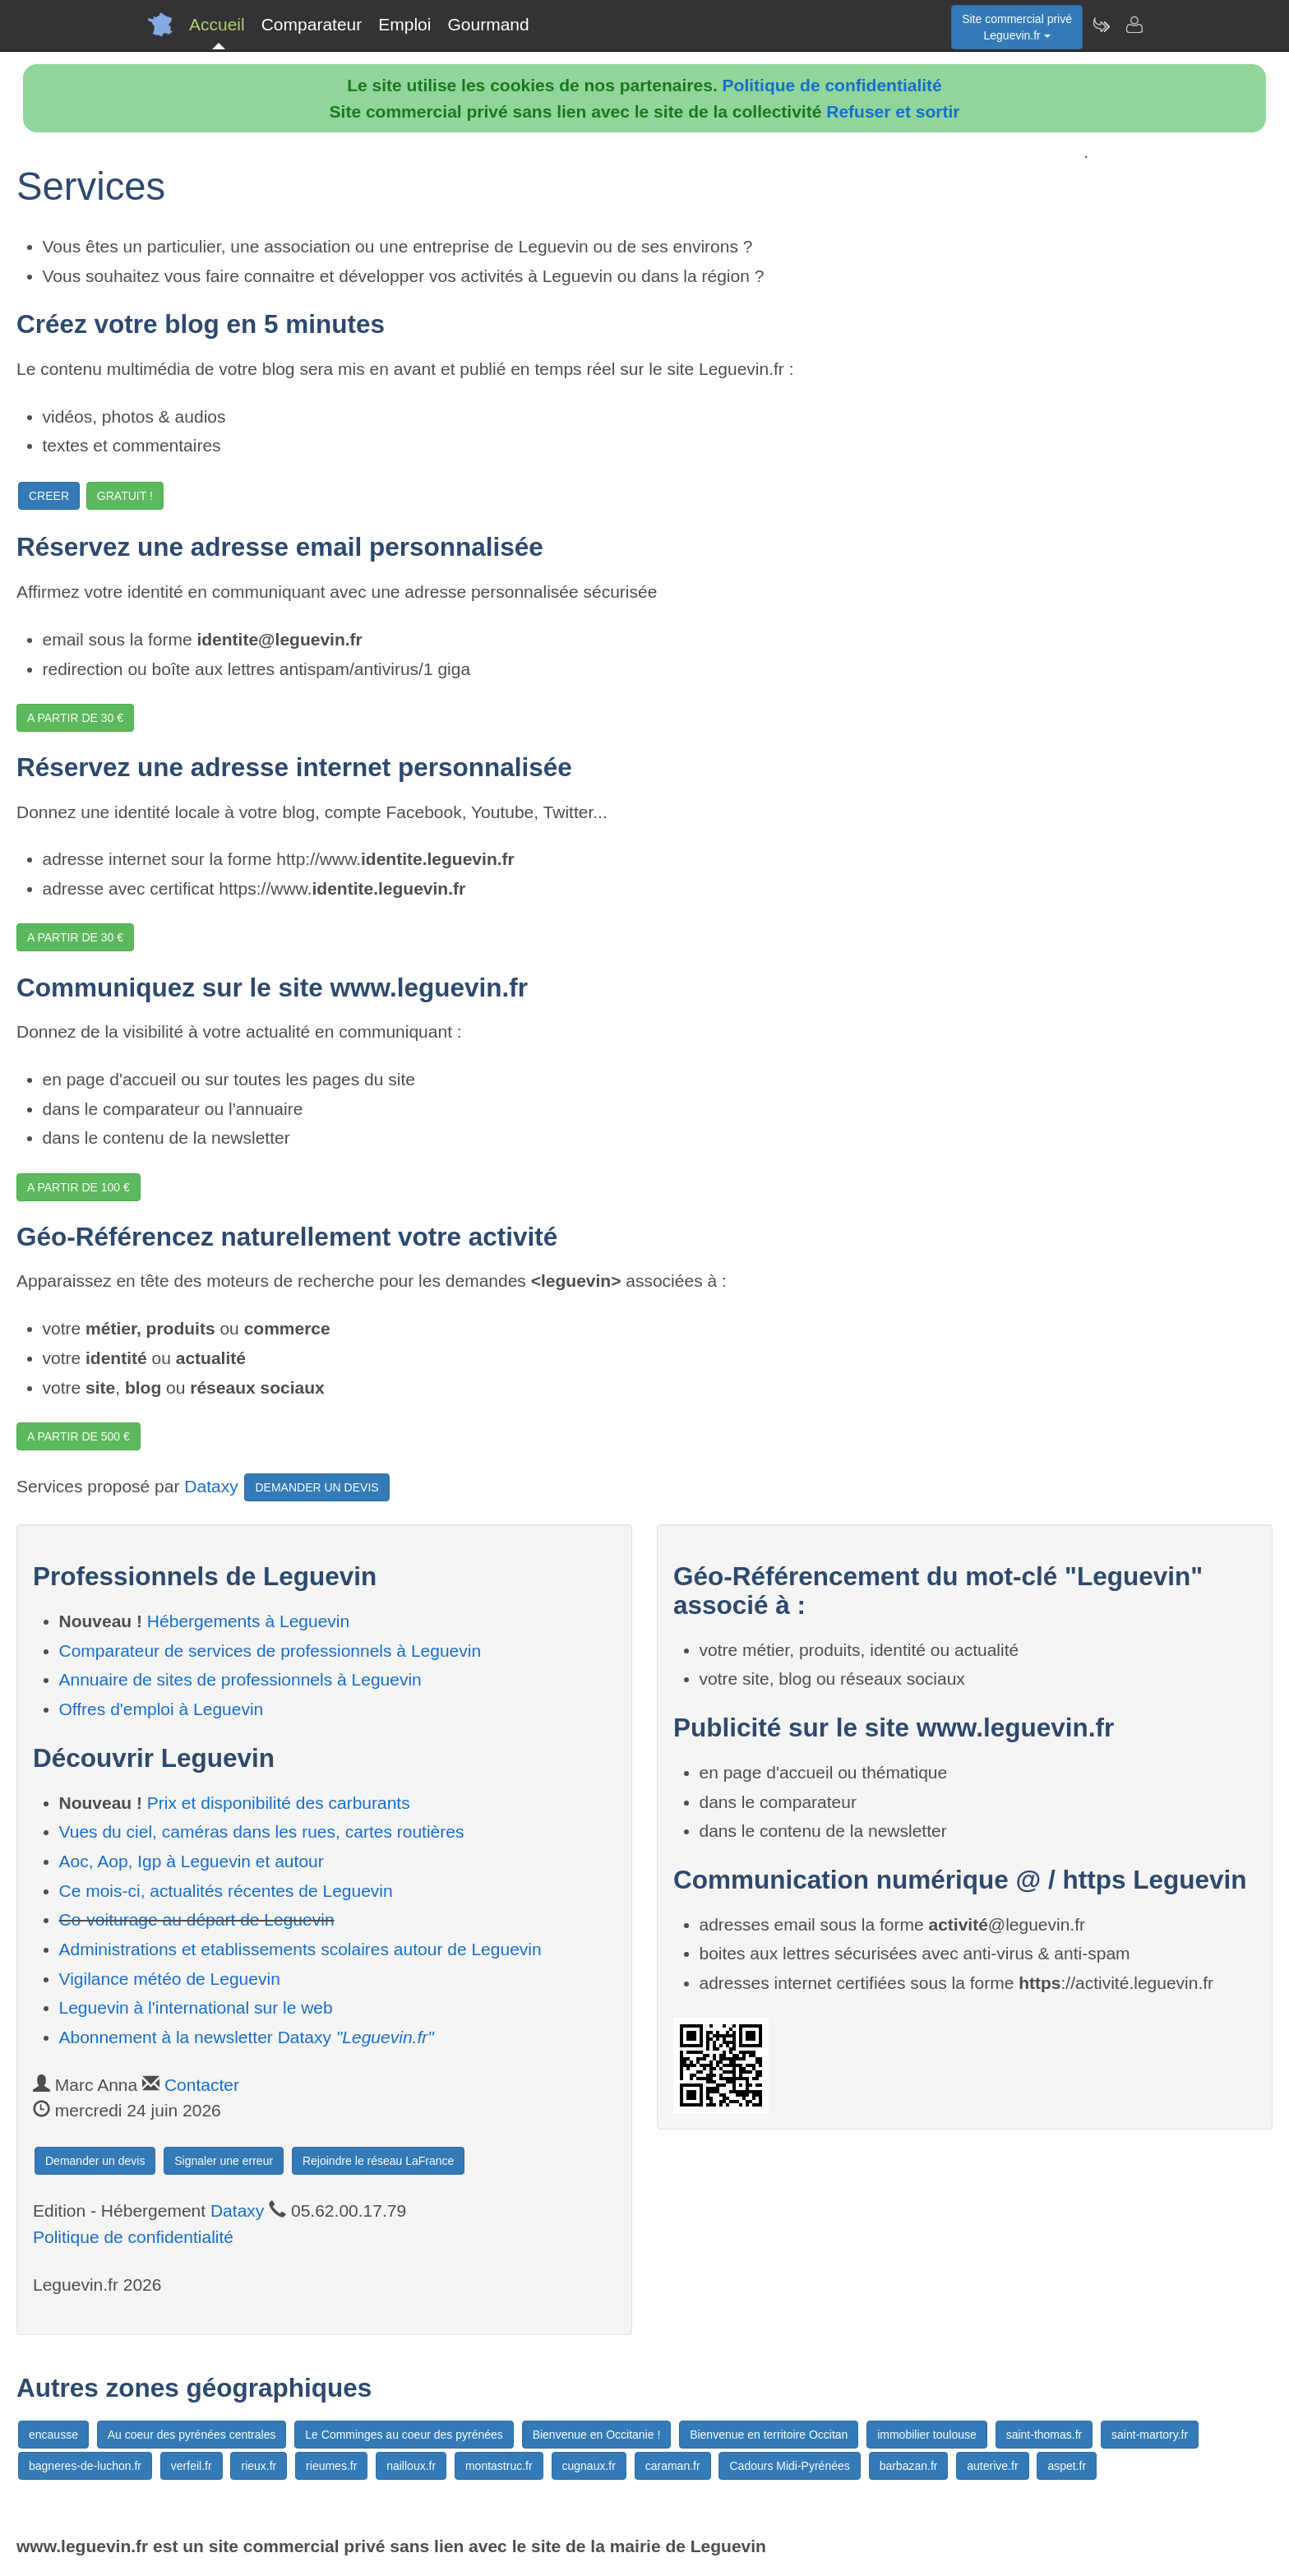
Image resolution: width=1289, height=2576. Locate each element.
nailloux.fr (411, 2465)
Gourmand (488, 24)
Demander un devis (95, 2160)
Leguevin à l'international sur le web (196, 2007)
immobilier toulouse (927, 2434)
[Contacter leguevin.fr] (1133, 24)
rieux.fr (258, 2465)
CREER (49, 495)
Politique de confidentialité (832, 85)
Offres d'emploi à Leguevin (161, 1709)
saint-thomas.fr (1044, 2434)
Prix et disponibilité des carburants (278, 1802)
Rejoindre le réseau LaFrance (378, 2160)
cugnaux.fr (589, 2465)
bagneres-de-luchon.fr (85, 2465)
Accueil (217, 24)
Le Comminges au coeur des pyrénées (403, 2434)
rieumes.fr (331, 2465)
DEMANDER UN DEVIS (316, 1487)
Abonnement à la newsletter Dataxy (246, 2037)
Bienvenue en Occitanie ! (597, 2434)
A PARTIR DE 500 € (78, 1436)
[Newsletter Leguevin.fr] (1100, 24)
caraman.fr (672, 2465)
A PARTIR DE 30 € (75, 717)
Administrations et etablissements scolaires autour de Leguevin (300, 1949)
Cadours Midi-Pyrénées (789, 2465)
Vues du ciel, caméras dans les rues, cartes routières (261, 1831)
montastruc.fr (499, 2465)
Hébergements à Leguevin (248, 1621)
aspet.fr (1066, 2465)
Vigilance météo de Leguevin (169, 1978)
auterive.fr (992, 2465)
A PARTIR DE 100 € (78, 1187)
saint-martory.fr (1149, 2434)
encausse (53, 2434)
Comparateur (312, 24)
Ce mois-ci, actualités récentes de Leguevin (226, 1890)
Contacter (201, 2084)
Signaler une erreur (223, 2160)
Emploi (404, 24)
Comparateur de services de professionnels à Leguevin (270, 1650)
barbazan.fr (909, 2465)
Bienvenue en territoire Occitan (769, 2434)
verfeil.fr (191, 2465)
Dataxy (211, 1486)
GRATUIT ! (125, 495)
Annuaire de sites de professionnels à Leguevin (240, 1679)
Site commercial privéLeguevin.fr (1017, 27)
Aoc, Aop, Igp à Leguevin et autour (191, 1861)
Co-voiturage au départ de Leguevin (197, 1919)
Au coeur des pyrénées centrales (192, 2434)
